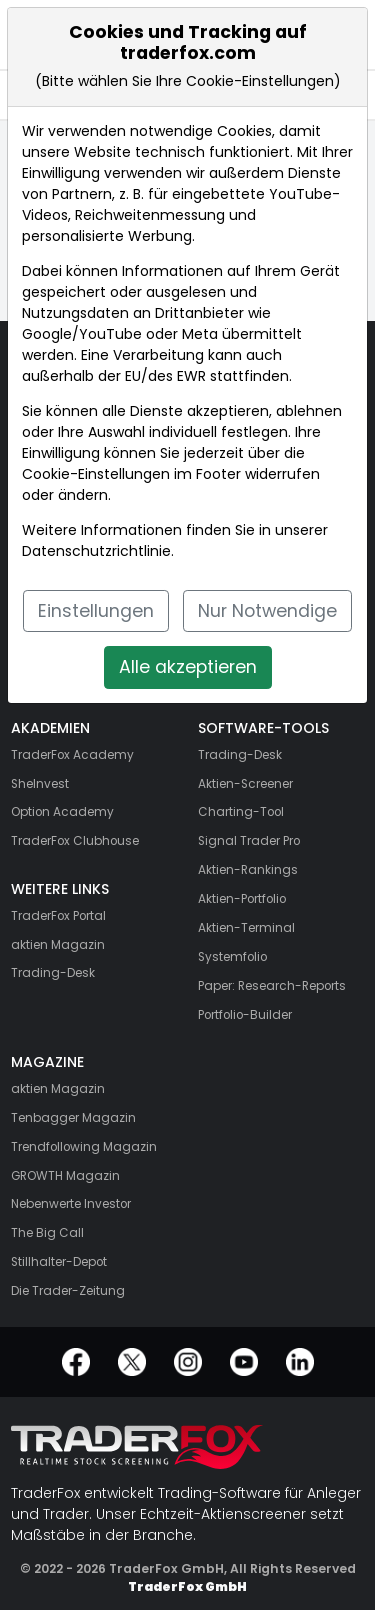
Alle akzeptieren (188, 667)
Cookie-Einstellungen (96, 474)
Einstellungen (96, 611)
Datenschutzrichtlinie (96, 551)
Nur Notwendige (267, 611)
